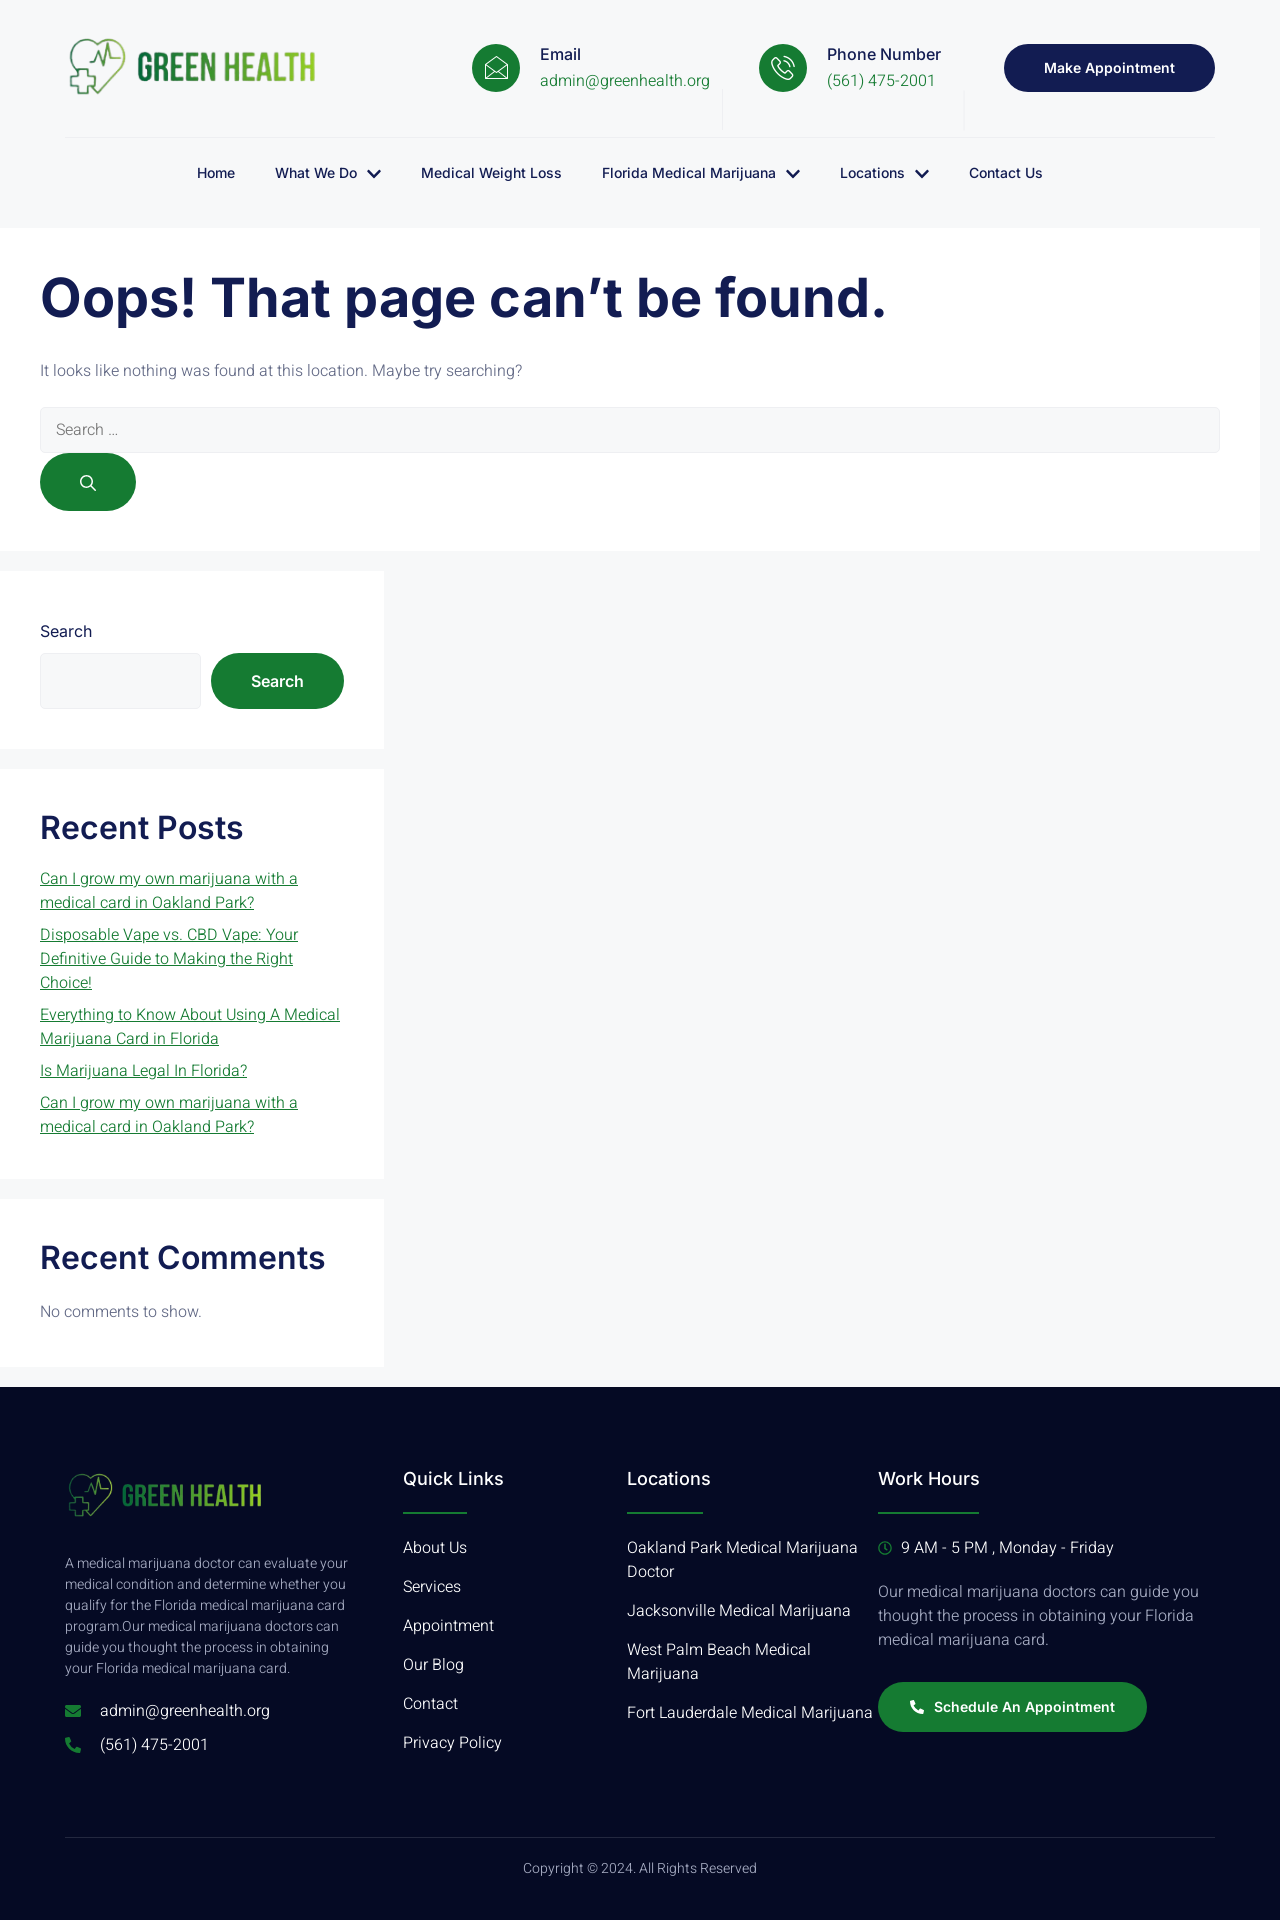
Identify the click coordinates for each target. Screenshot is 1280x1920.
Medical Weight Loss (491, 172)
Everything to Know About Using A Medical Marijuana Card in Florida (190, 1027)
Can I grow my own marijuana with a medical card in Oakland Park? (169, 891)
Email (560, 54)
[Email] (496, 68)
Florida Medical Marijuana (701, 173)
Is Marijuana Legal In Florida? (143, 1071)
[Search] (88, 482)
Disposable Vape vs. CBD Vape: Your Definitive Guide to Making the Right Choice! (169, 959)
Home (216, 172)
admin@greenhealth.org (625, 81)
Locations (884, 173)
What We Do (328, 173)
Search (66, 631)
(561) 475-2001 (881, 81)
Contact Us (1006, 172)
